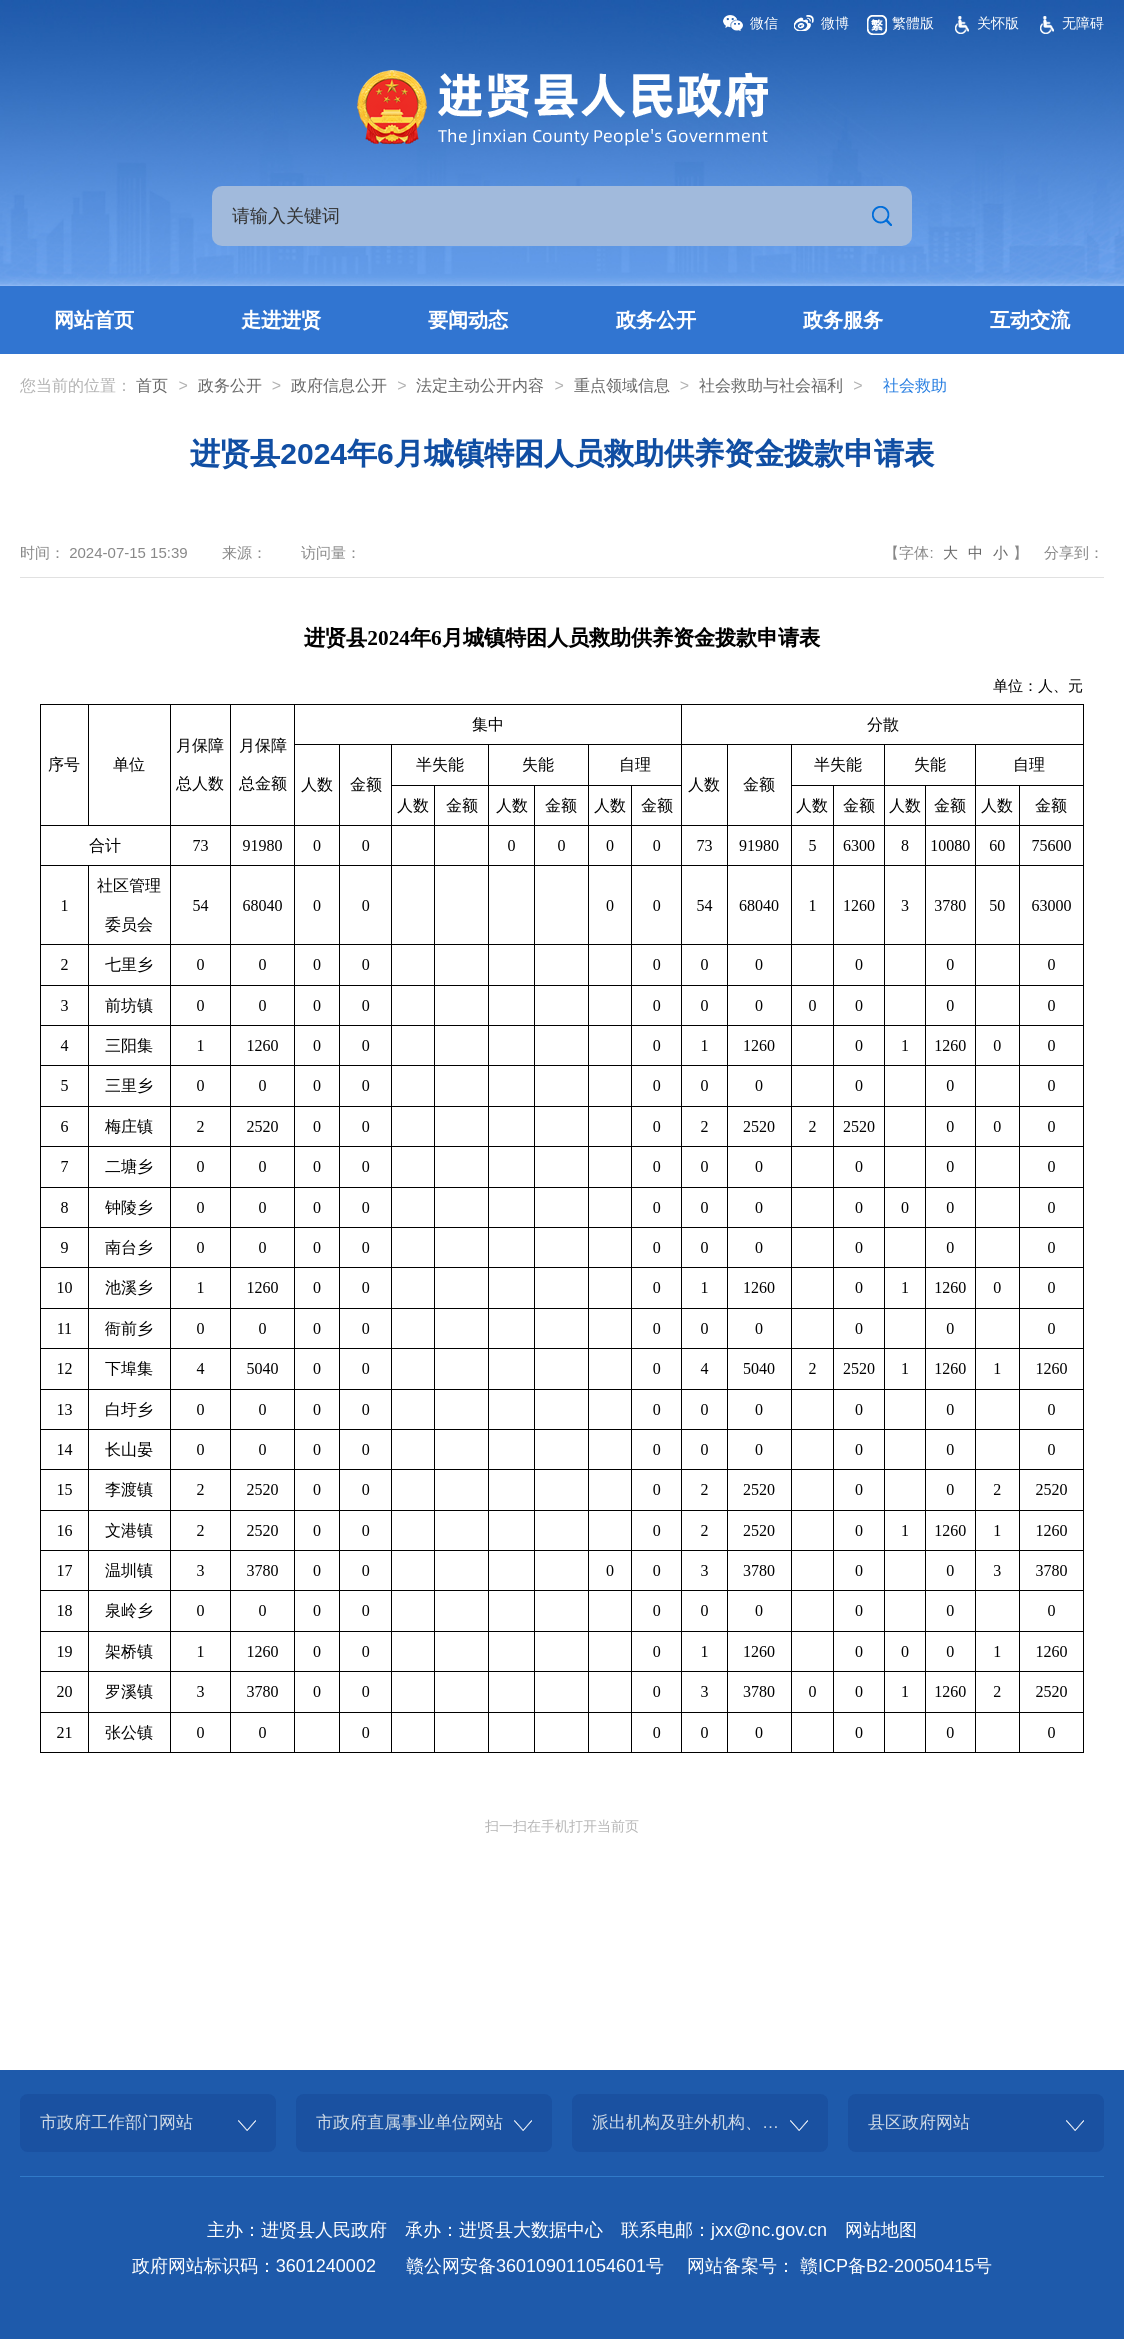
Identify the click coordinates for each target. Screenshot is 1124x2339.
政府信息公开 (339, 385)
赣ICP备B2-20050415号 (896, 2266)
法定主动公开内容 (480, 385)
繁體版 (913, 23)
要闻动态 (468, 320)
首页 (152, 385)
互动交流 (1030, 320)
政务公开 (656, 320)
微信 (764, 23)
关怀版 (998, 23)
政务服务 (843, 320)
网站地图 (881, 2230)
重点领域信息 (622, 385)
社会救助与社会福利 (771, 385)
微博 (835, 23)
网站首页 (94, 320)
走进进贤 (281, 320)
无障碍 (1083, 23)
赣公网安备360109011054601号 (535, 2266)
